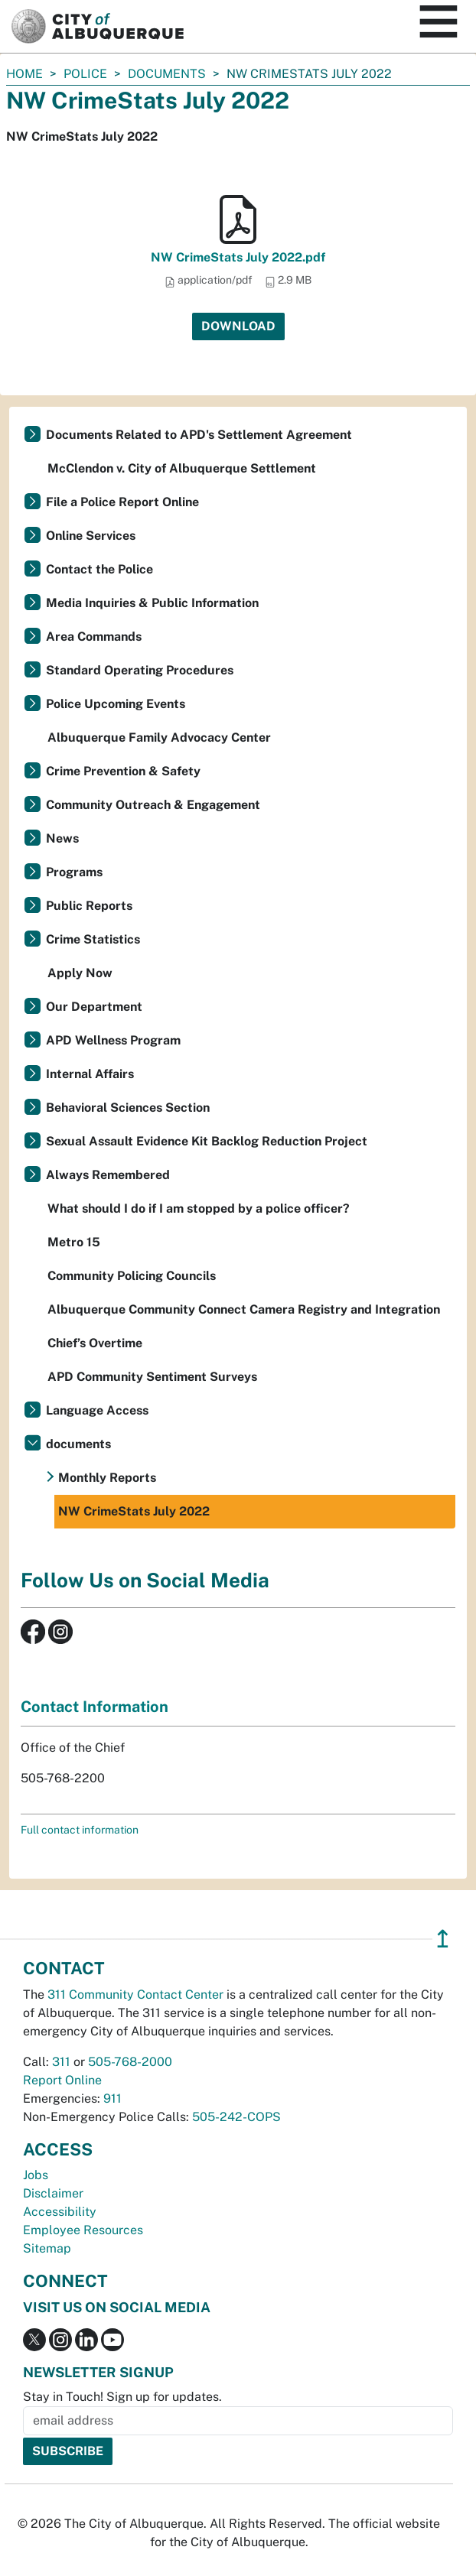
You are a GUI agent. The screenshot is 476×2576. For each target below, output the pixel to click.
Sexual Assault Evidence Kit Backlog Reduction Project (206, 1141)
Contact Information (94, 1706)
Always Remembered (108, 1175)
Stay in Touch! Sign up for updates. (122, 2396)
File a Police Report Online (122, 502)
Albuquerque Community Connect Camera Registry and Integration (243, 1309)
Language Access (97, 1410)
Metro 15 (73, 1242)
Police (85, 74)
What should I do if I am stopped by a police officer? (198, 1208)
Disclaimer (53, 2193)
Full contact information (80, 1830)
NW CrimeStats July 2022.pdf (238, 257)
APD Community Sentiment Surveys (152, 1376)
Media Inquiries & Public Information (152, 603)
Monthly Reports (107, 1477)
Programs (74, 872)
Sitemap (47, 2248)
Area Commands (94, 636)
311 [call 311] (61, 2062)
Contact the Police (99, 569)
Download (238, 326)
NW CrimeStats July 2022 (134, 1511)
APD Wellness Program (113, 1040)
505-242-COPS (236, 2117)
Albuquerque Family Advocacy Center (159, 737)
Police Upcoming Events (115, 704)
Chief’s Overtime (94, 1343)
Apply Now (79, 973)
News (62, 838)
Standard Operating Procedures (139, 670)
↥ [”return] (442, 1939)
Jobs (35, 2175)
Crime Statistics (93, 939)
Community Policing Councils (131, 1276)
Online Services (90, 535)
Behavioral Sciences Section (128, 1107)
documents (167, 74)
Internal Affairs (90, 1074)
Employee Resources (83, 2230)
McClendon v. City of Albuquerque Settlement (181, 468)
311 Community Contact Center (135, 1994)
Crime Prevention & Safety (123, 771)
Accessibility (59, 2211)
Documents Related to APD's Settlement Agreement (199, 434)
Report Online (62, 2080)
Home (24, 74)
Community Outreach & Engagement (153, 804)
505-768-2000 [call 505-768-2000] (130, 2062)
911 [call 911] (112, 2098)
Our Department (94, 1006)
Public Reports (89, 905)
